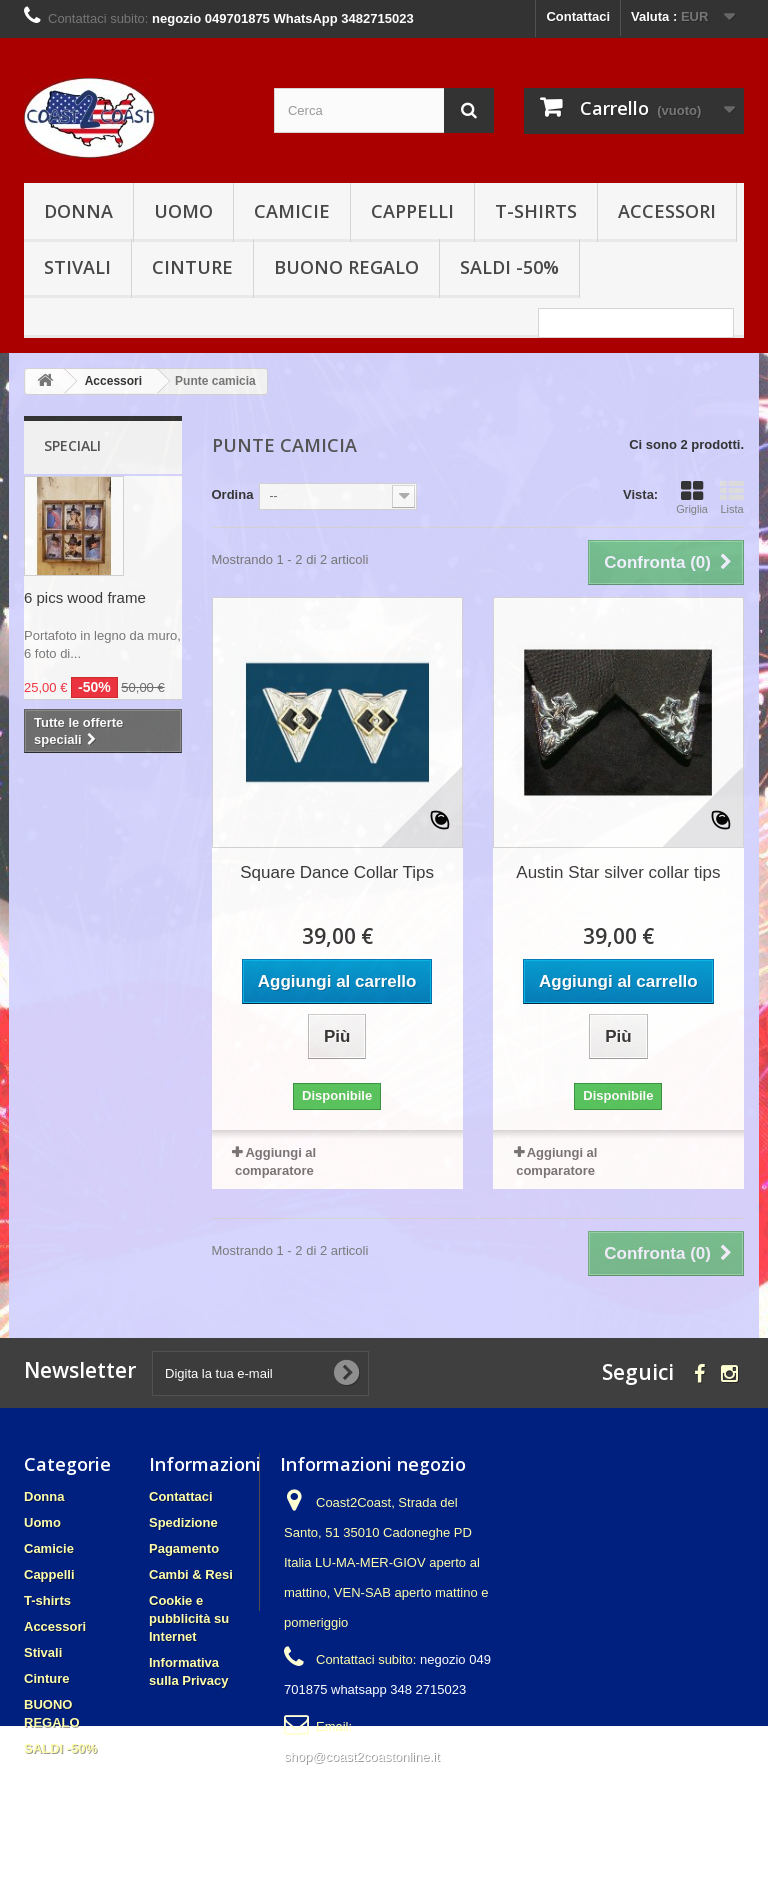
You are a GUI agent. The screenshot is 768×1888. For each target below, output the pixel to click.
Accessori (667, 211)
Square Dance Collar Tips (337, 872)
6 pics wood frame (85, 597)
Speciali (72, 445)
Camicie (292, 211)
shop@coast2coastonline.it (362, 1756)
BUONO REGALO (346, 267)
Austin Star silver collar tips (618, 872)
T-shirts (536, 211)
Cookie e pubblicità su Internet (189, 1618)
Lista (732, 497)
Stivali (77, 267)
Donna (78, 211)
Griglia (692, 497)
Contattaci (578, 16)
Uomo (183, 211)
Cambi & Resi (191, 1574)
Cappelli (412, 211)
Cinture (192, 267)
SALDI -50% (509, 267)
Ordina (233, 494)
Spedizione (183, 1522)
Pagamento (184, 1548)
